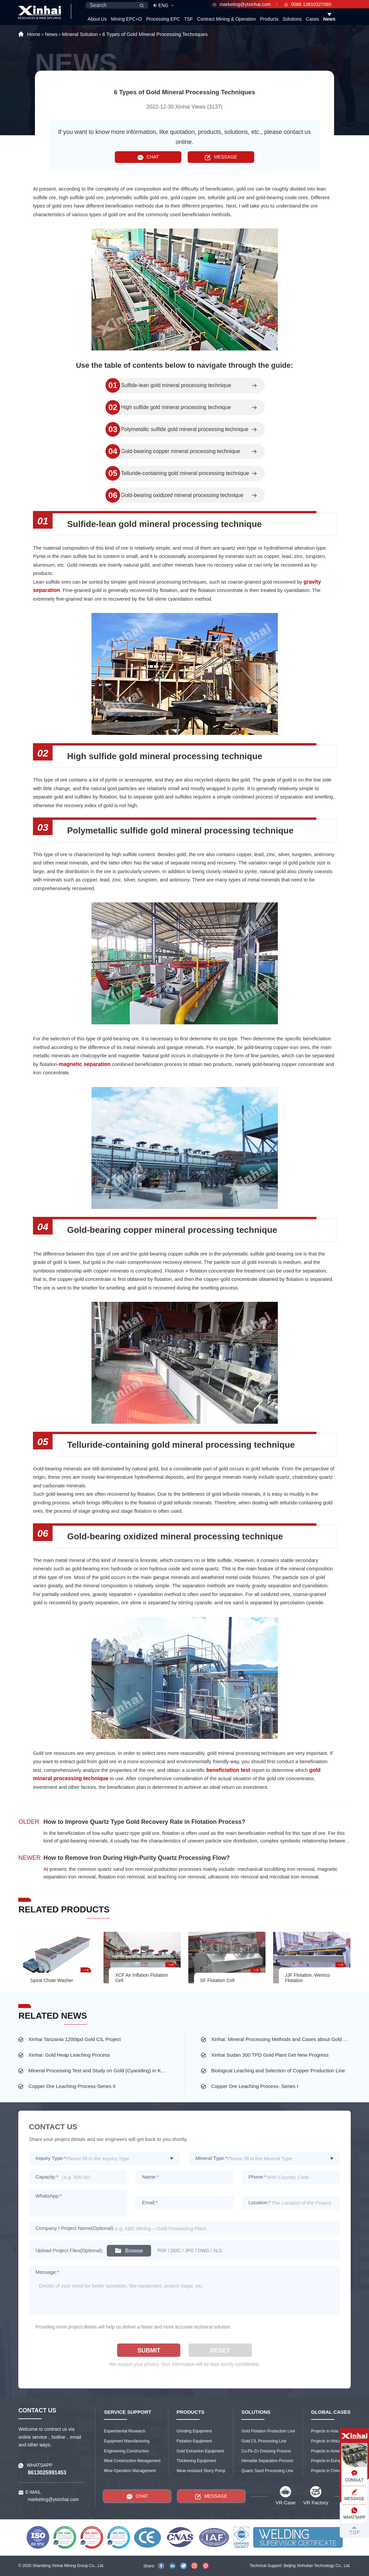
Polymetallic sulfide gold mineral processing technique (184, 429)
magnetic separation (85, 1064)
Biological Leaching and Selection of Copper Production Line (278, 2070)
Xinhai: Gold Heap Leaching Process (69, 2055)
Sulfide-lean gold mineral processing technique (176, 385)
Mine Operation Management (129, 2470)
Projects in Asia (324, 2431)
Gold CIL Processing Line (263, 2441)
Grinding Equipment (194, 2431)
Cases (312, 19)
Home (33, 34)
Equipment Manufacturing (126, 2441)
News (329, 19)
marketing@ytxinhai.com (242, 4)
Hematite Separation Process (267, 2460)
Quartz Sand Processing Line (267, 2470)
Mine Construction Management (132, 2460)
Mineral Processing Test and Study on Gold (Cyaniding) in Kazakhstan (98, 2070)
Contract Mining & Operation (226, 19)
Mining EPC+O (126, 19)
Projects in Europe (327, 2460)
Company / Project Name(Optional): (75, 2228)
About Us (97, 19)
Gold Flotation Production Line (268, 2431)
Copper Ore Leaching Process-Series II (71, 2086)
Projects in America (328, 2451)
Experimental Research (124, 2431)
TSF (188, 19)
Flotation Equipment (194, 2441)
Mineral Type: (212, 2158)
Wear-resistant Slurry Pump (200, 2470)
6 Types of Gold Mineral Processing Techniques (155, 34)
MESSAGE (221, 157)
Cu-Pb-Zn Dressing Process (266, 2451)
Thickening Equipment (196, 2460)
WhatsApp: (49, 2196)
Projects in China (326, 2470)
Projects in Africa (326, 2441)
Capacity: (47, 2177)
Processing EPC (163, 19)
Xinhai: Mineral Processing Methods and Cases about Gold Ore (280, 2039)
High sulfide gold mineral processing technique (176, 407)
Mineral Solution (80, 34)
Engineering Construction (126, 2451)
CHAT (148, 157)
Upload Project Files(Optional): (69, 2250)
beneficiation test (228, 1770)
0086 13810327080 (307, 4)
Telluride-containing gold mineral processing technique (185, 473)
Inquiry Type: (51, 2158)
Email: (150, 2202)
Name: (150, 2177)
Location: (260, 2202)
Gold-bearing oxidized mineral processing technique (182, 495)
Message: (47, 2272)
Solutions (292, 19)
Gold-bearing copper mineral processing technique (180, 451)
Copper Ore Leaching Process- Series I (254, 2086)
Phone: (257, 2177)
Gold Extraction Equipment (200, 2451)
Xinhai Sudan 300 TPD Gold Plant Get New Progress (269, 2055)
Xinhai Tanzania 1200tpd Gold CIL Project (74, 2039)
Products (269, 19)
